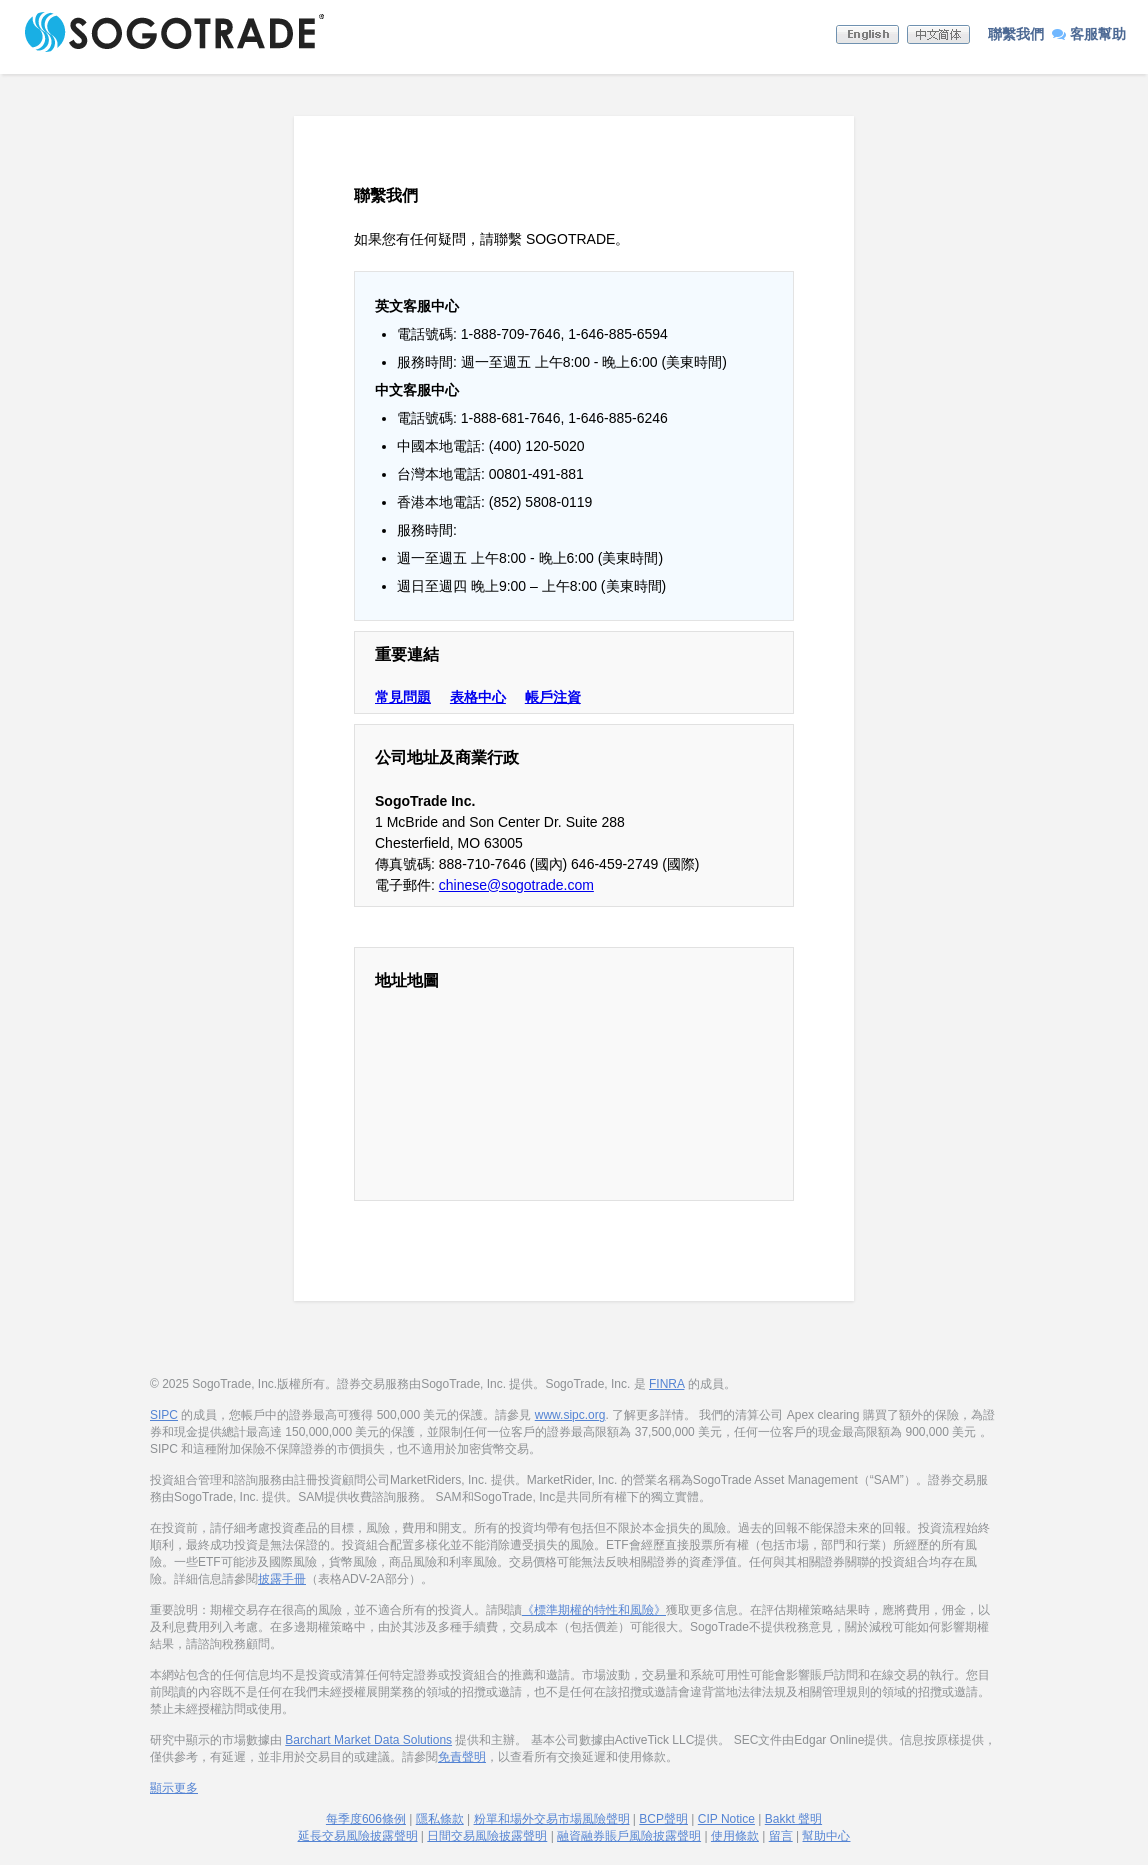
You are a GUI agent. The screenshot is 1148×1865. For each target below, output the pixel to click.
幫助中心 (826, 1836)
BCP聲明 (663, 1819)
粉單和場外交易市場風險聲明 (552, 1819)
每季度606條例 (366, 1819)
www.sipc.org (570, 1415)
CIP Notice (726, 1819)
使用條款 (735, 1836)
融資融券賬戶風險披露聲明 (629, 1836)
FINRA (666, 1384)
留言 (781, 1836)
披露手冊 (282, 1579)
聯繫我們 (1016, 34)
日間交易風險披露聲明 (487, 1836)
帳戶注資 (553, 697)
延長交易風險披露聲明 (358, 1836)
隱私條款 (440, 1819)
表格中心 (478, 697)
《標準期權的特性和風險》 (594, 1610)
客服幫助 (1089, 34)
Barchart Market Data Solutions (368, 1740)
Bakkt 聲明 (793, 1819)
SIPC (164, 1415)
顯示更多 (174, 1788)
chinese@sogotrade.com (516, 885)
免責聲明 (462, 1757)
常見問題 (403, 697)
